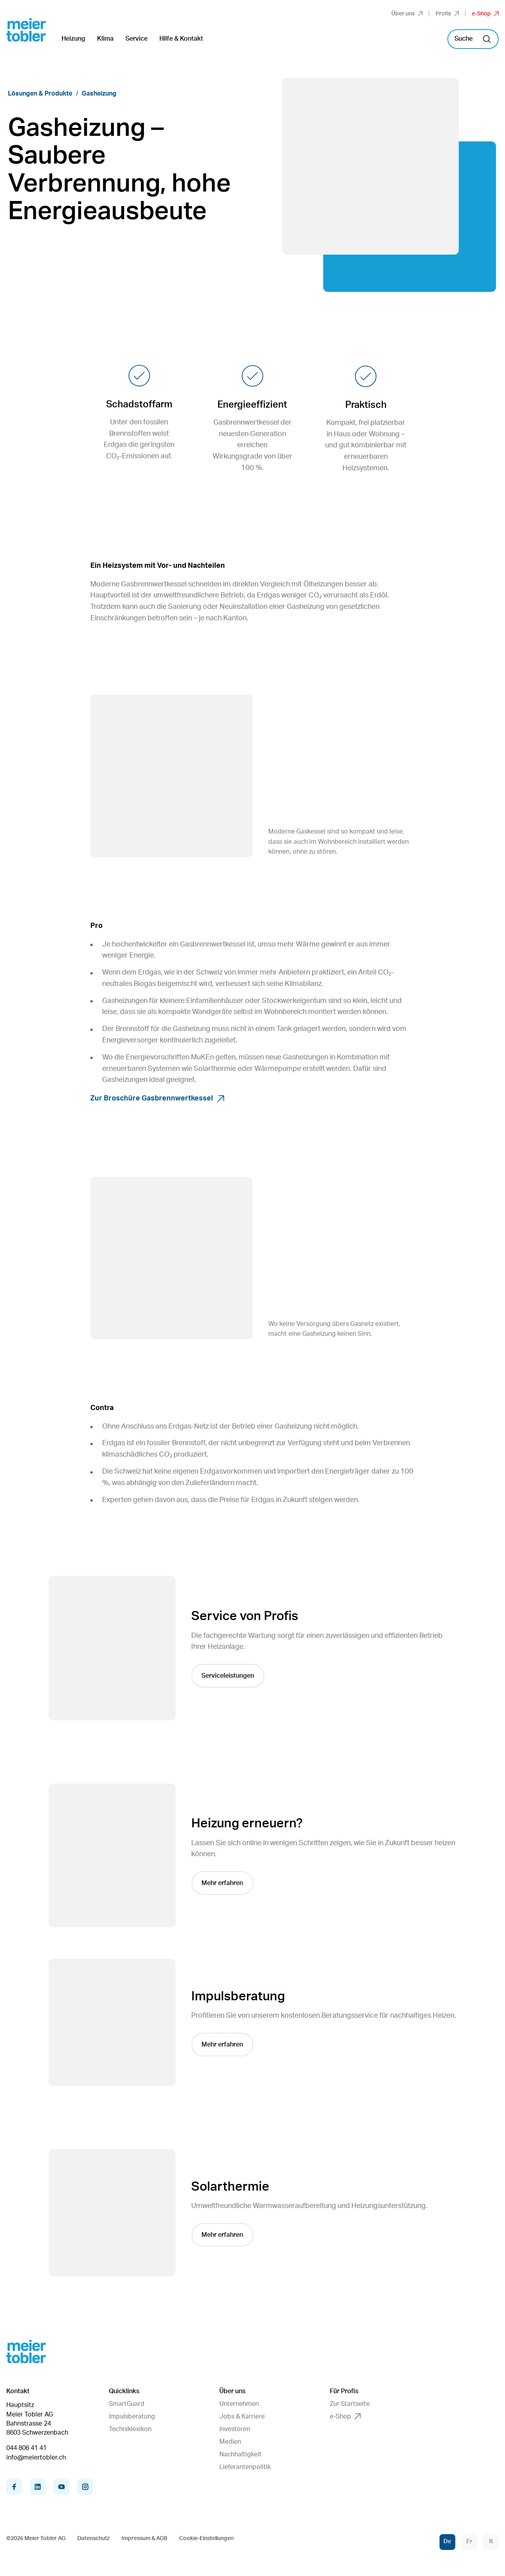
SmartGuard (126, 2404)
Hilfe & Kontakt (181, 39)
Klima (105, 39)
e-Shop (485, 14)
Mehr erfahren (223, 1883)
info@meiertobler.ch (36, 2457)
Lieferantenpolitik (245, 2467)
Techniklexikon (130, 2429)
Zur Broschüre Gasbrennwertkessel (157, 1098)
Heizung (73, 39)
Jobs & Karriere (242, 2416)
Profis (447, 14)
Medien (230, 2442)
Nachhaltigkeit (240, 2454)
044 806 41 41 (26, 2448)
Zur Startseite (350, 2404)
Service (136, 39)
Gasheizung (99, 93)
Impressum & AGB (144, 2538)
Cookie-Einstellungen (206, 2538)
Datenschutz (93, 2538)
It (491, 2541)
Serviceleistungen (229, 1676)
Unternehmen (239, 2404)
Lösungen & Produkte (40, 93)
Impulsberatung (132, 2416)
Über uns (407, 14)
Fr (469, 2541)
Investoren (234, 2429)
